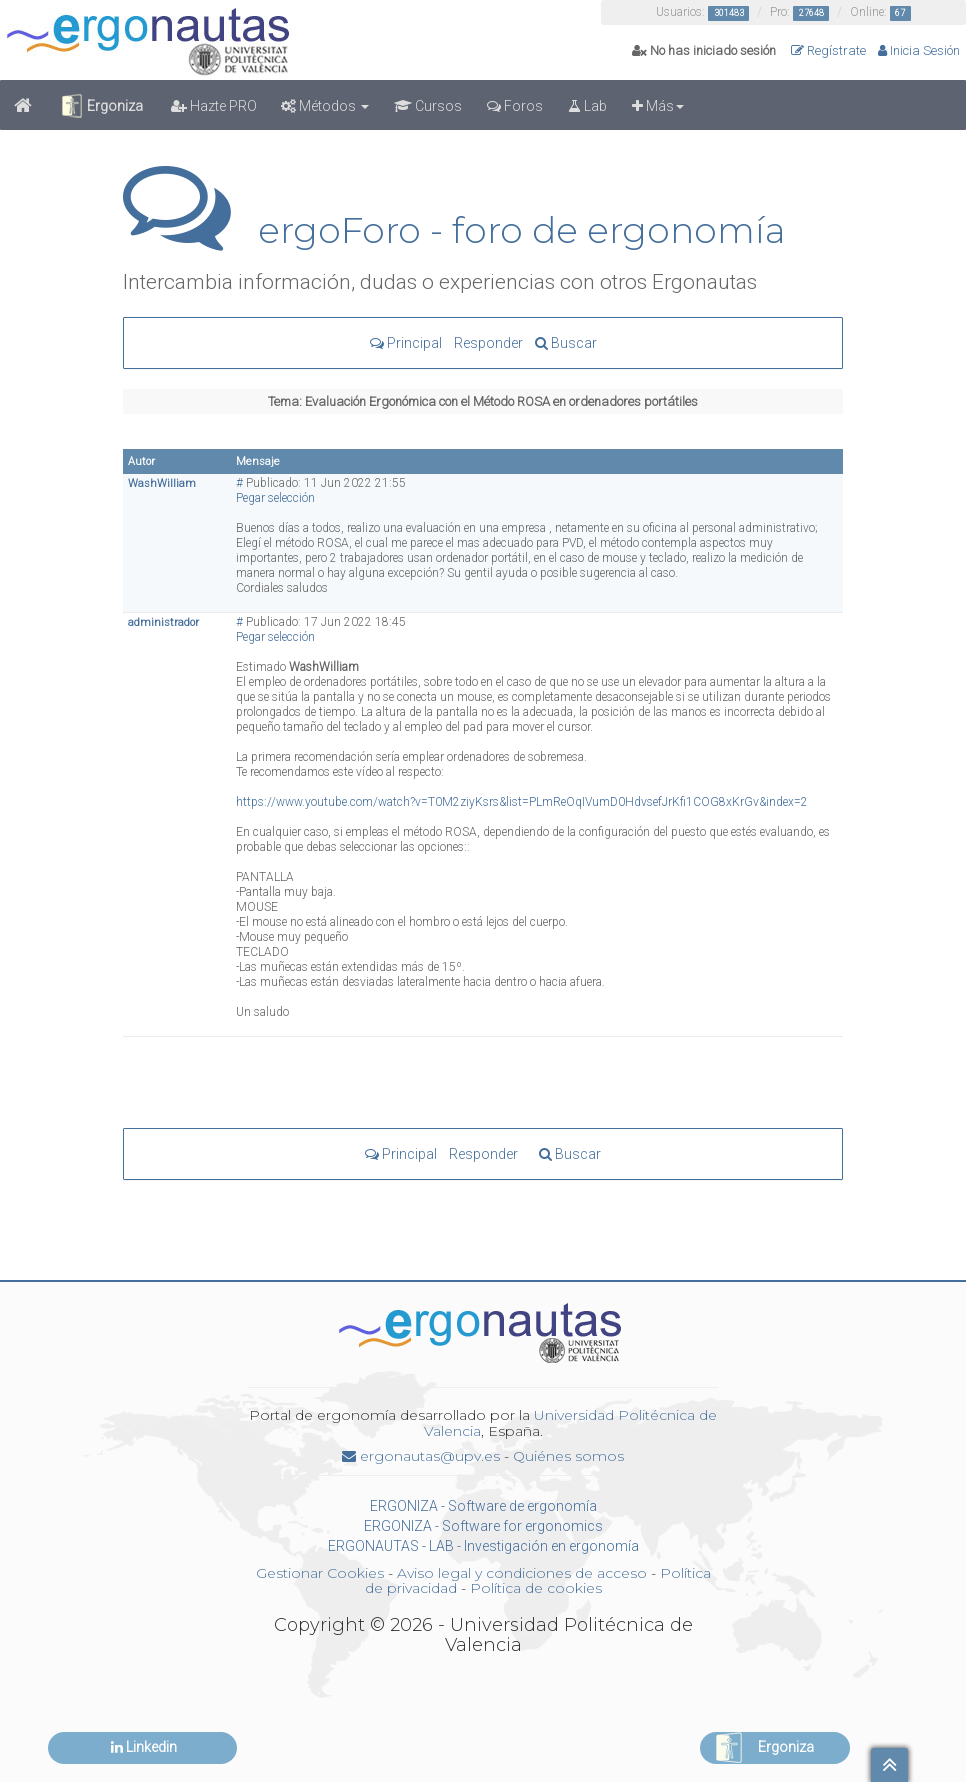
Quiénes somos (568, 1456)
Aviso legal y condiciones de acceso (522, 1573)
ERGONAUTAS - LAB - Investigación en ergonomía (483, 1546)
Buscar (566, 343)
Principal (406, 343)
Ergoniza (101, 106)
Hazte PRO (214, 106)
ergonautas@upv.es (421, 1456)
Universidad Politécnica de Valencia (571, 1422)
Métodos (325, 106)
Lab (587, 106)
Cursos (428, 106)
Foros (515, 106)
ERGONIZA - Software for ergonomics (483, 1526)
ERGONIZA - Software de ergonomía (483, 1506)
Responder (488, 343)
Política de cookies (536, 1588)
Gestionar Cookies (320, 1573)
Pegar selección (275, 498)
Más (658, 106)
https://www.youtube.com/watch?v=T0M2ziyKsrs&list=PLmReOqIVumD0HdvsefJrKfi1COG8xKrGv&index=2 (522, 802)
